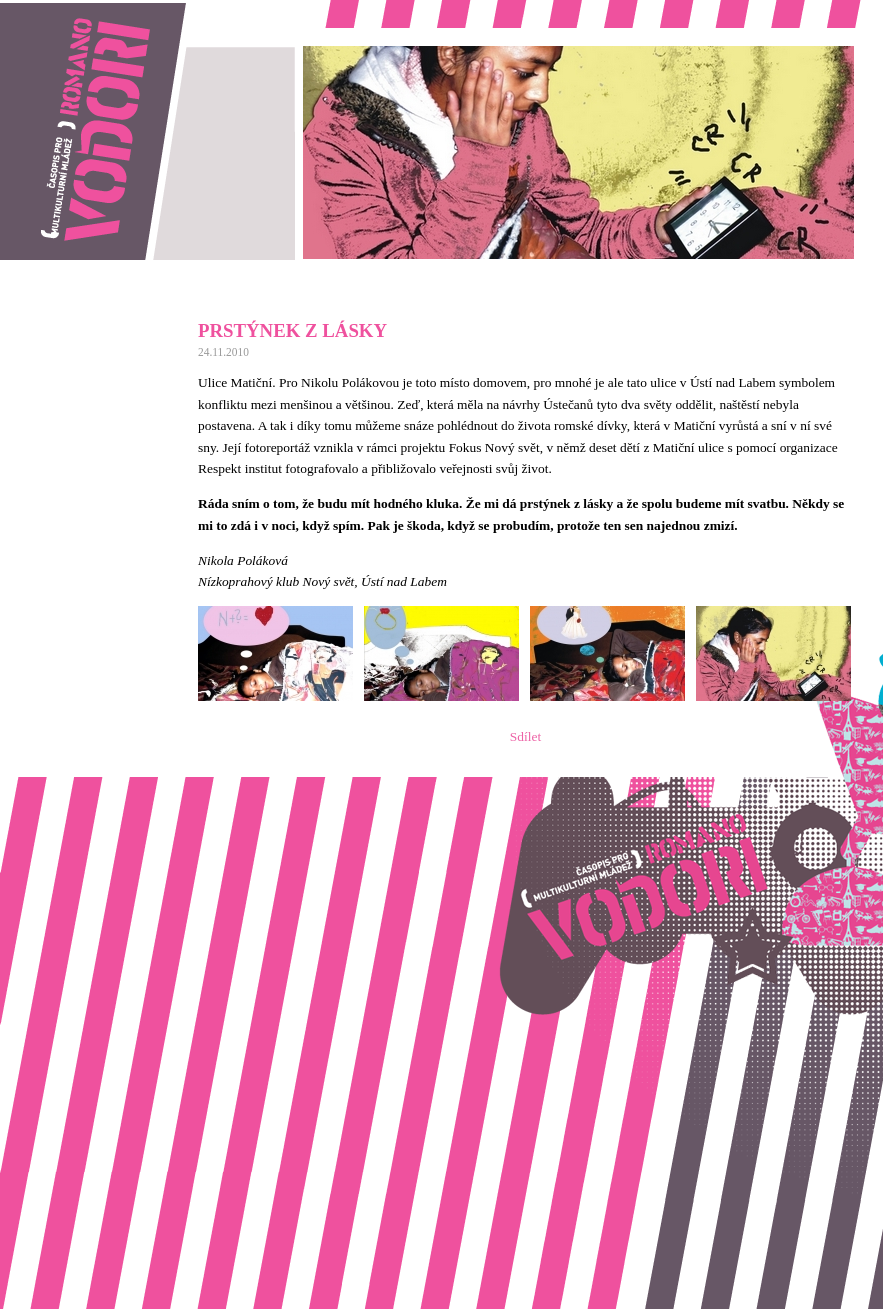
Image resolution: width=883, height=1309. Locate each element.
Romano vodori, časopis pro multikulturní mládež (134, 10)
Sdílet (525, 736)
